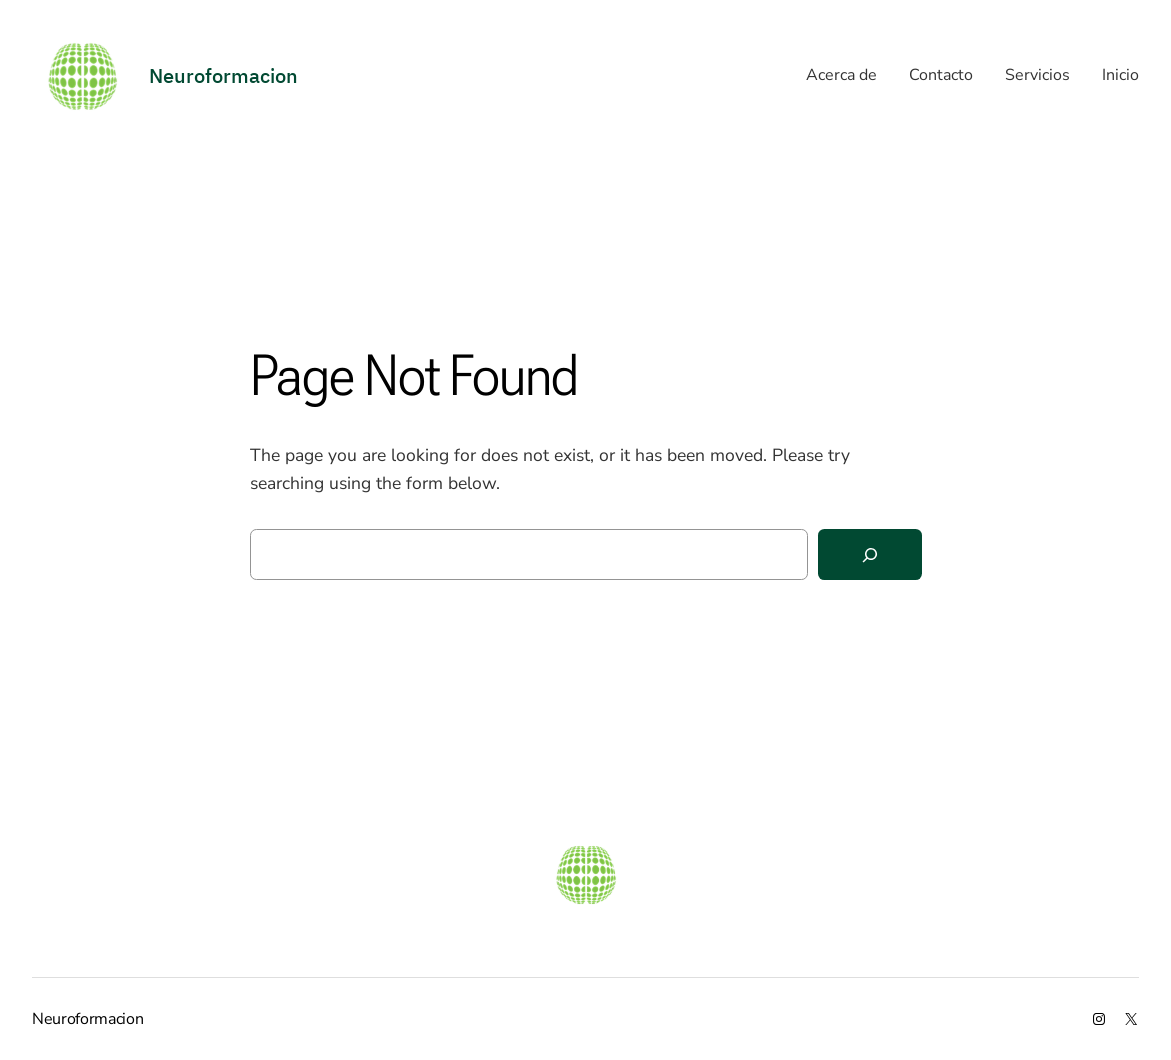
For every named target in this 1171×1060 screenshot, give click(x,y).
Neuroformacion (88, 1019)
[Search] (870, 554)
